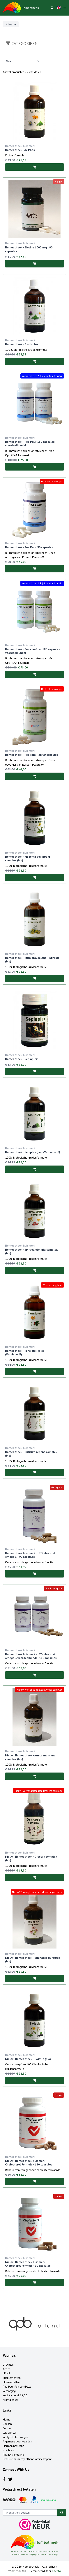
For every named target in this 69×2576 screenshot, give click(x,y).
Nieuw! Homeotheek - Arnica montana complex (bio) (30, 1757)
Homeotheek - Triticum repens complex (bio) (31, 1453)
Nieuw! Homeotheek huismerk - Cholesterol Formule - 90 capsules (28, 2263)
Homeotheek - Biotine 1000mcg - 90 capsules (28, 249)
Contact (8, 2428)
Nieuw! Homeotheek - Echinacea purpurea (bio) (32, 1959)
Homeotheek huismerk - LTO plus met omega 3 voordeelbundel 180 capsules (31, 1656)
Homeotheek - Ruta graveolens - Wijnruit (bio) (32, 959)
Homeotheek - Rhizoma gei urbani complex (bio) (27, 858)
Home (11, 24)
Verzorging (9, 2391)
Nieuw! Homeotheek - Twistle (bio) (28, 2059)
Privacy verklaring (13, 2454)
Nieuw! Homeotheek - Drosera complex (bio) (31, 1858)
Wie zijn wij (9, 2432)
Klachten (8, 2450)
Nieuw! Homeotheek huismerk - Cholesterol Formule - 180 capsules (28, 2162)
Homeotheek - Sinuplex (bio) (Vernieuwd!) (32, 1152)
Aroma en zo (10, 2399)
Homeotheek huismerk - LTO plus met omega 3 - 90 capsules (30, 1554)
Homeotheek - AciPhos (20, 150)
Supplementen (12, 2378)
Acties (6, 2369)
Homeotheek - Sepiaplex (21, 1059)
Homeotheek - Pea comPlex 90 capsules (31, 754)
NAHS (6, 2373)
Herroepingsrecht (13, 2446)
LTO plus (8, 2364)
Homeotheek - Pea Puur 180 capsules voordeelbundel (30, 443)
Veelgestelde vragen (15, 2437)
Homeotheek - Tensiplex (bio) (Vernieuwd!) (24, 1352)
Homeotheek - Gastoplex (21, 344)
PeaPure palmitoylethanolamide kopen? (27, 2459)
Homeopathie (11, 2382)
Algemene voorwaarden (17, 2441)
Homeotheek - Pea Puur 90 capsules (29, 547)
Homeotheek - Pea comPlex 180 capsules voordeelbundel (32, 651)
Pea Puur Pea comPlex (17, 2386)
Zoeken (7, 2424)
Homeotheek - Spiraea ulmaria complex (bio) (31, 1251)
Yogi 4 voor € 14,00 (15, 2395)
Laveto (56, 2571)
